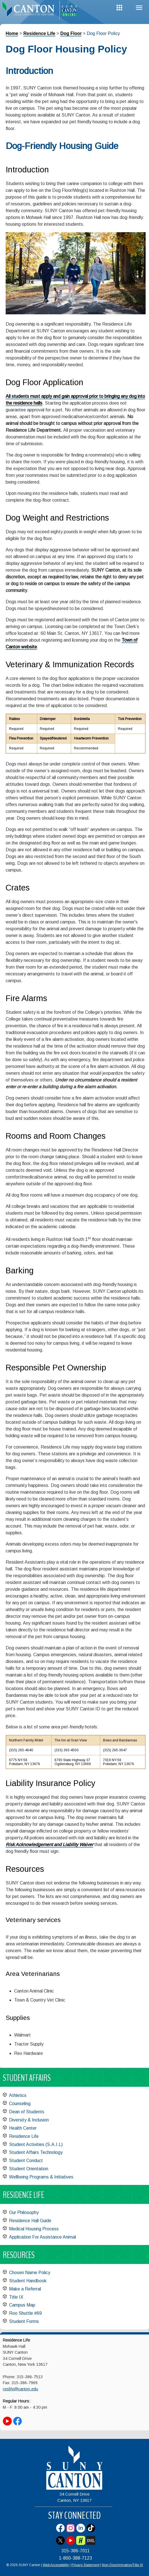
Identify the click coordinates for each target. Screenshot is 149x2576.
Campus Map (22, 2305)
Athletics (18, 2095)
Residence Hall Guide (30, 2220)
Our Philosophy (24, 2212)
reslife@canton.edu (20, 2389)
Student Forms (24, 2321)
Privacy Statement (85, 2565)
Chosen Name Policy (29, 2272)
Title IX (16, 2297)
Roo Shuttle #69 (25, 2313)
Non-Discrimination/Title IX (122, 2565)
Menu (139, 8)
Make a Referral (25, 2289)
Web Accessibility (56, 2565)
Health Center (23, 2128)
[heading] (30, 10)
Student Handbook (28, 2280)
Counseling (19, 2103)
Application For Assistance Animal (42, 2237)
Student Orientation (28, 2168)
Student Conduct (26, 2160)
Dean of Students (26, 2111)
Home (12, 33)
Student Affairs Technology (36, 2152)
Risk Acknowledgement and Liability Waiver (49, 1844)
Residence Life (39, 33)
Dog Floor (71, 33)
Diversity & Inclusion (29, 2120)
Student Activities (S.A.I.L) (36, 2144)
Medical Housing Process (34, 2228)
